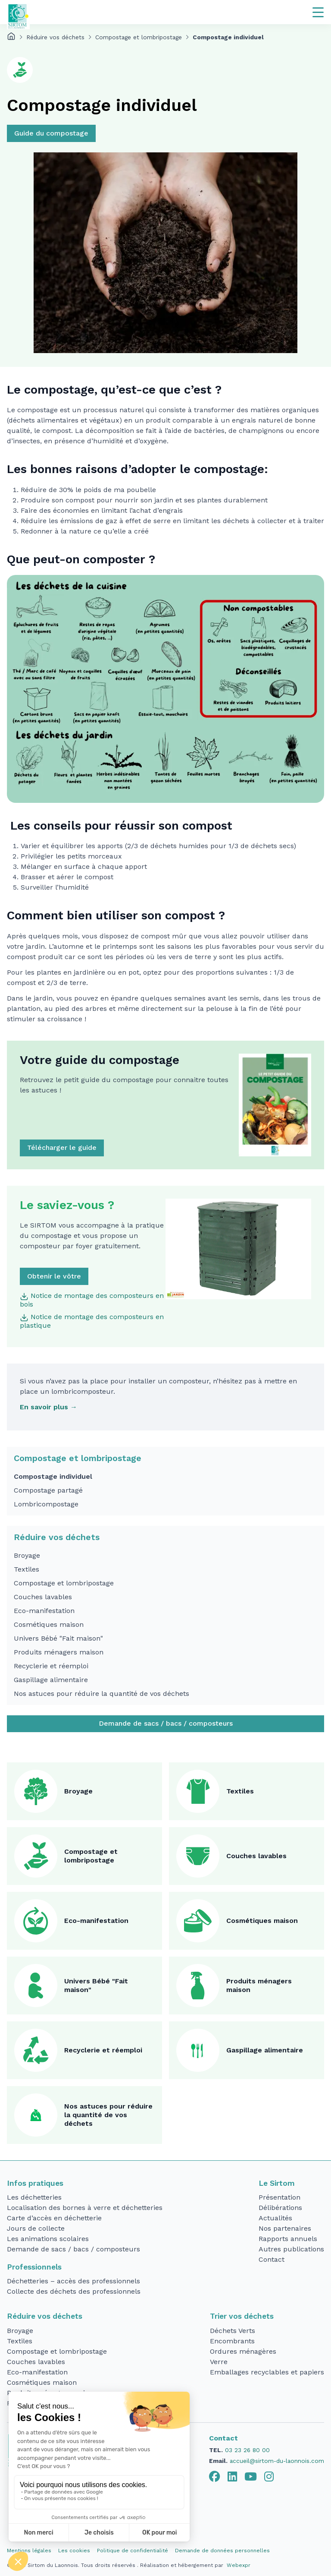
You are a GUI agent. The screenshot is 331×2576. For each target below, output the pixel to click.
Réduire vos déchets (55, 37)
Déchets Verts (232, 2331)
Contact (271, 2259)
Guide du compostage (51, 133)
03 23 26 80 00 (247, 2450)
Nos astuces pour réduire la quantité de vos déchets (101, 1693)
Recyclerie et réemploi (51, 1666)
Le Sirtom (277, 2183)
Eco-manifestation (44, 1611)
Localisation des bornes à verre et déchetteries (84, 2207)
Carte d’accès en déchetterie (54, 2218)
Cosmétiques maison (49, 1624)
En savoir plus (44, 1407)
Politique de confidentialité (132, 2551)
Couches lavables (43, 1597)
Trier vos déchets (242, 2316)
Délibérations (280, 2207)
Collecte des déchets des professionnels (74, 2291)
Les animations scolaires (48, 2239)
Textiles (26, 1569)
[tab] (214, 2477)
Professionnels (34, 2267)
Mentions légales (29, 2551)
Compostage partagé (48, 1490)
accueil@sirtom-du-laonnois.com (277, 2460)
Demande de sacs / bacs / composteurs (166, 1723)
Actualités (275, 2218)
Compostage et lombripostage (138, 37)
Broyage (27, 1555)
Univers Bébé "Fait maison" (58, 1638)
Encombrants (232, 2341)
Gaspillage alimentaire (51, 1680)
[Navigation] (318, 12)
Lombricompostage (46, 1504)
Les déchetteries (34, 2197)
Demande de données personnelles (222, 2551)
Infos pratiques (35, 2183)
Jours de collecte (36, 2228)
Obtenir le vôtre (54, 1276)
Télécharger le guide (62, 1147)
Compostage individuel (53, 1476)
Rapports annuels (288, 2239)
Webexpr (238, 2565)
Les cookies (74, 2551)
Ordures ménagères (243, 2351)
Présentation (279, 2197)
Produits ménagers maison (58, 1652)
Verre (219, 2362)
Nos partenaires (285, 2228)
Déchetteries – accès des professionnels (73, 2281)
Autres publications (291, 2249)
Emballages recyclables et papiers (267, 2372)
